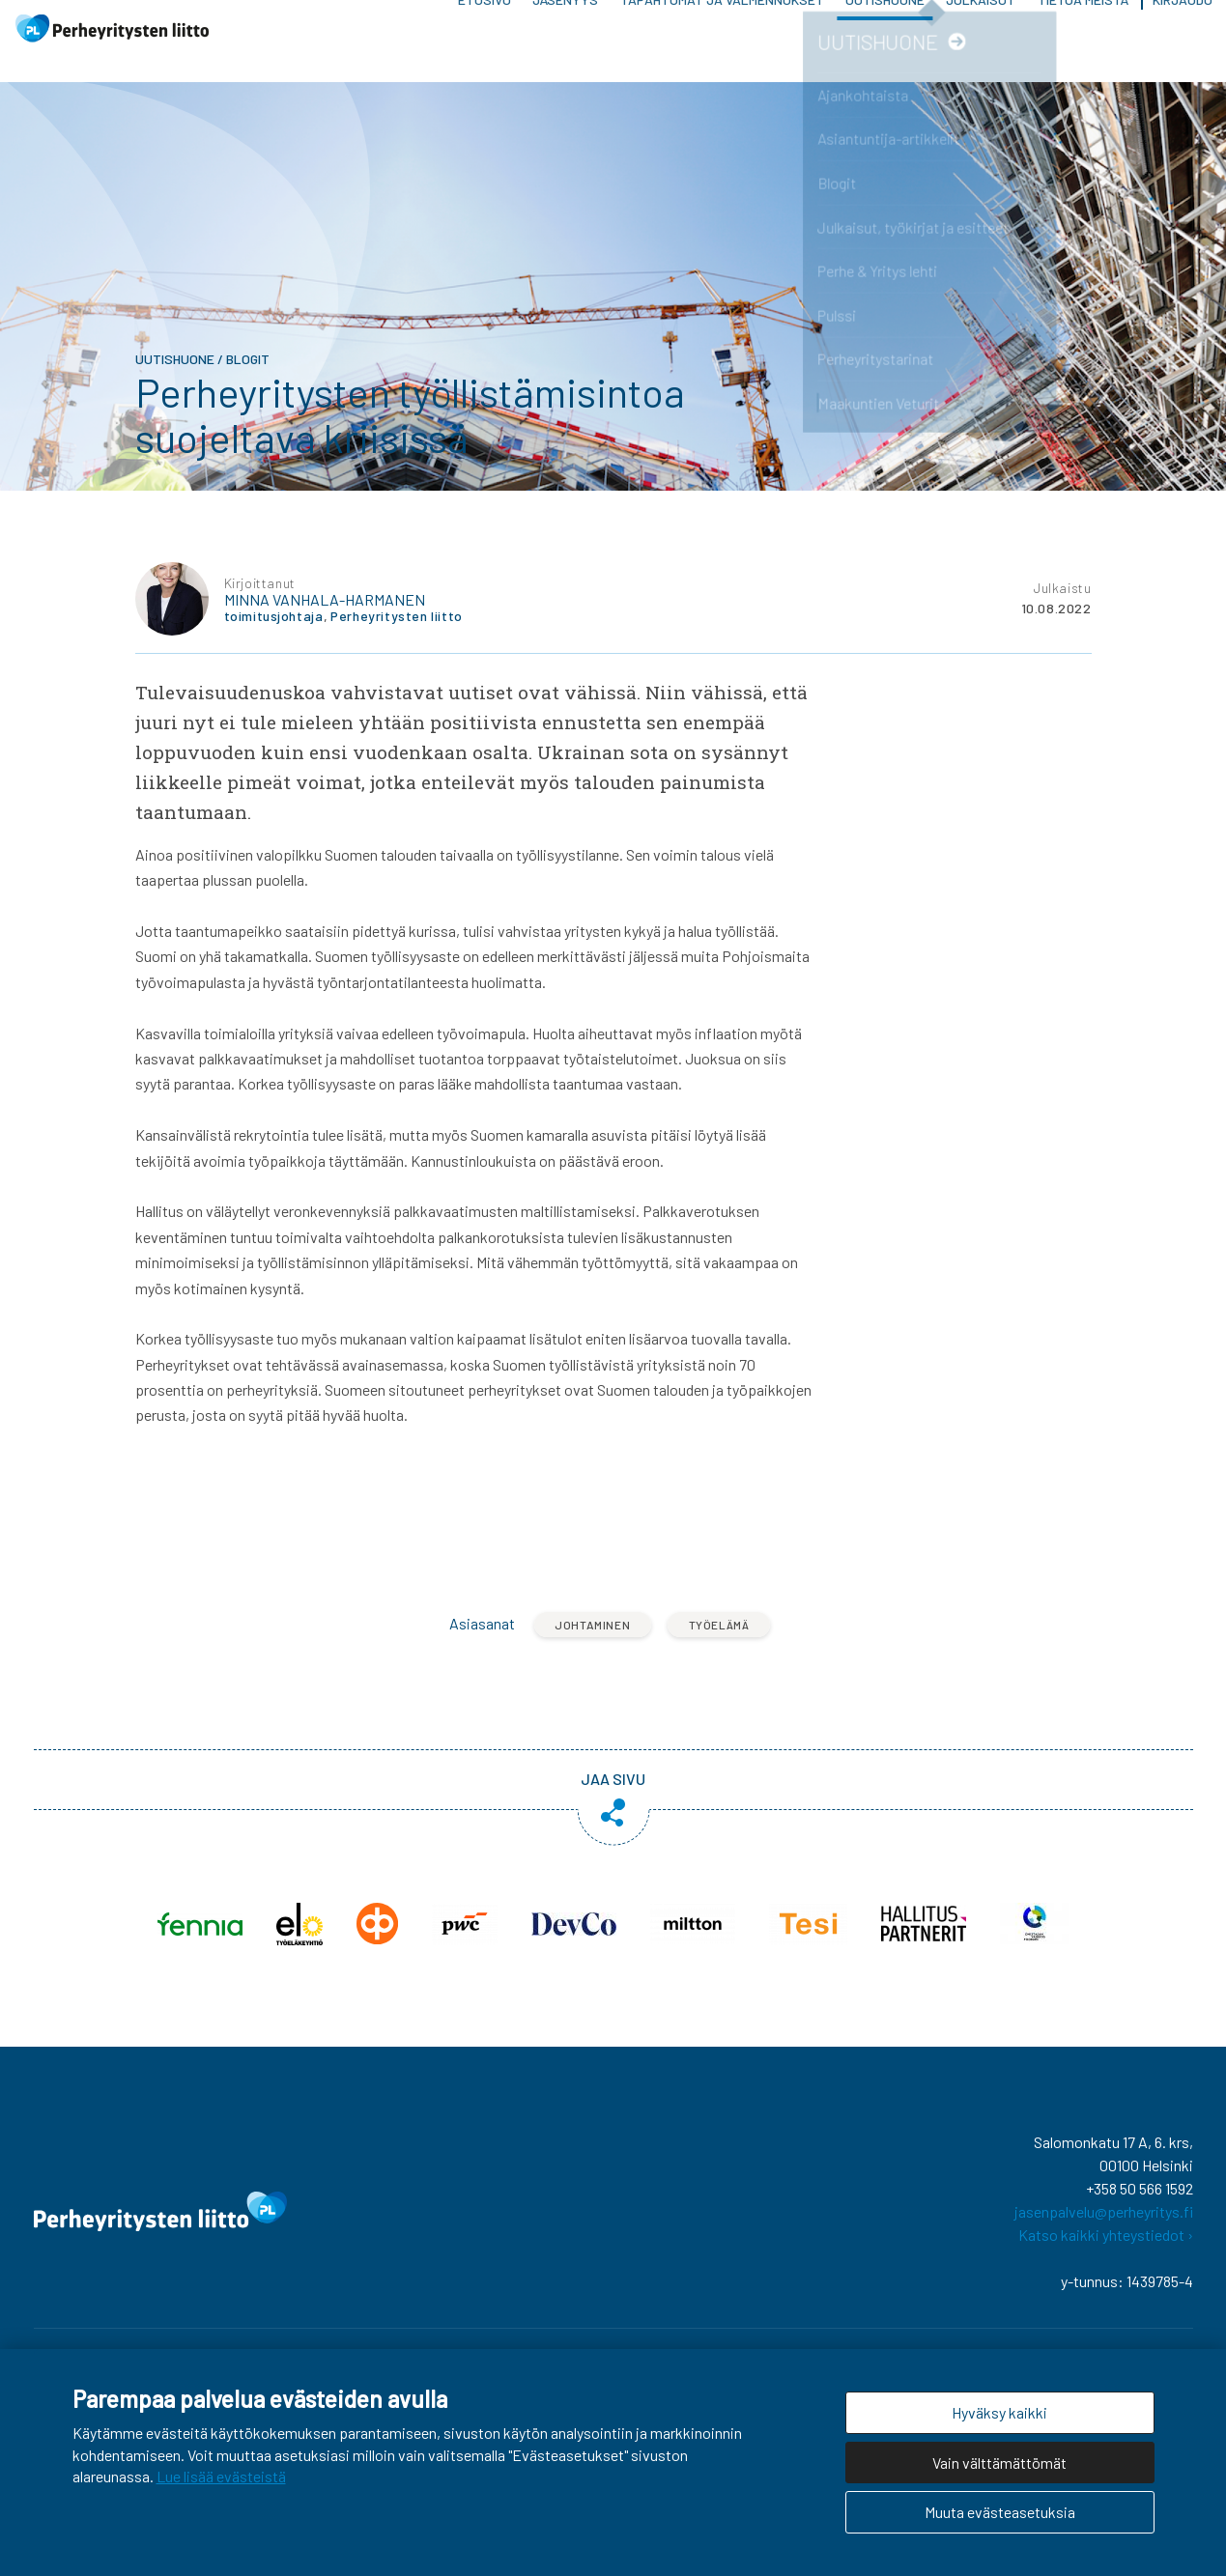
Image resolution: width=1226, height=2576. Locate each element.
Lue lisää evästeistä (221, 2476)
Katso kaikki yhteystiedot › (1105, 2249)
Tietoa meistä (1083, 28)
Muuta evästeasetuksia (1000, 2512)
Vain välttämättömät (999, 2462)
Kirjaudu (1182, 28)
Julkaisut (980, 28)
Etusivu (484, 28)
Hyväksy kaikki (999, 2412)
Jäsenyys (565, 28)
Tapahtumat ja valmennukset (722, 28)
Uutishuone (885, 28)
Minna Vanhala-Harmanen (324, 614)
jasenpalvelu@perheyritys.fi (1103, 2226)
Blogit (248, 373)
